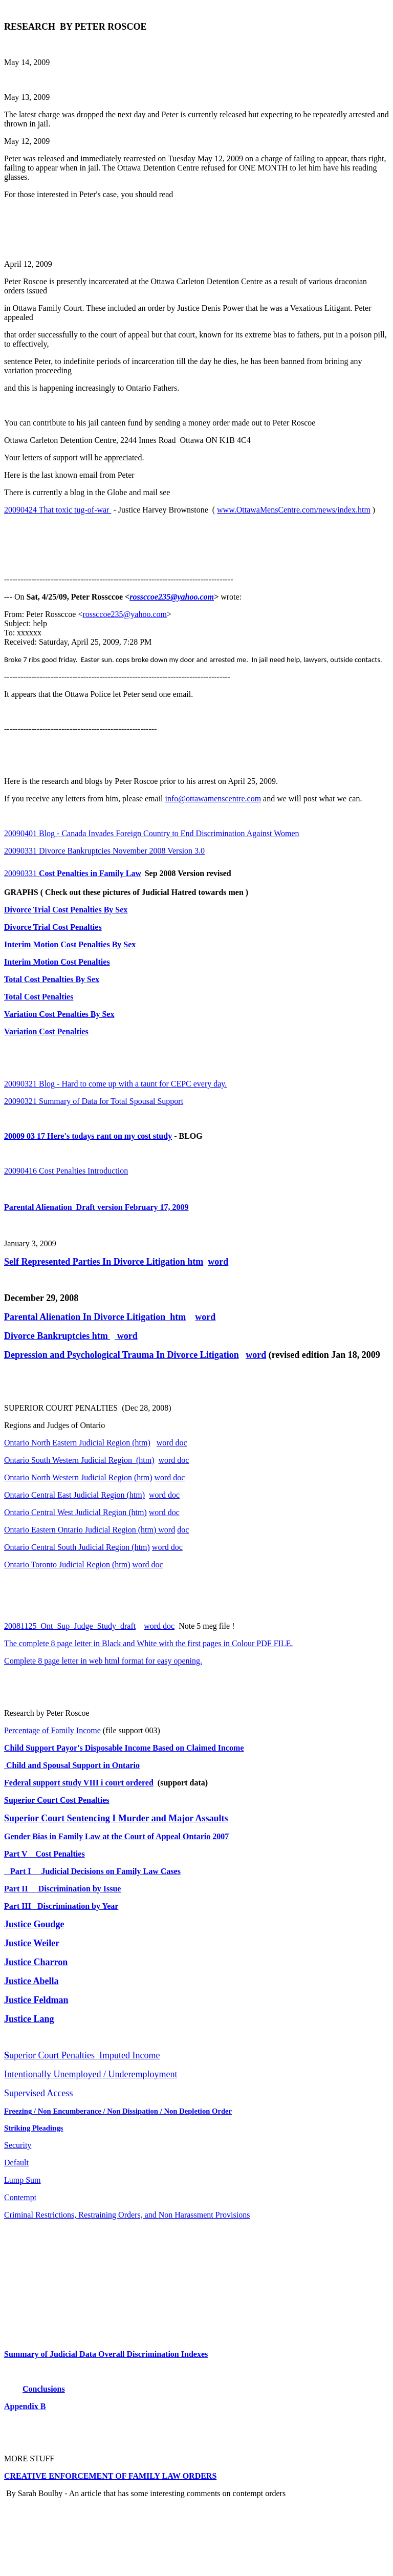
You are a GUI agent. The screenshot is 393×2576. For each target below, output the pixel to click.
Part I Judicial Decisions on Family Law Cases (92, 1871)
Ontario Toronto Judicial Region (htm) (67, 1564)
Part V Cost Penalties (44, 1853)
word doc (172, 1442)
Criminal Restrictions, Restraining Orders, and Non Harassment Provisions (127, 2214)
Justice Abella (31, 1981)
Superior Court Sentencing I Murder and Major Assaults (116, 1818)
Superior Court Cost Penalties (56, 1800)
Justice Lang (29, 2019)
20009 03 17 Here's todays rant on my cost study (88, 1136)
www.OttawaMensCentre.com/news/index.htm (293, 509)
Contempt (20, 2197)
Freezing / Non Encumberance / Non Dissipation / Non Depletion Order (118, 2111)
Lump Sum (22, 2180)
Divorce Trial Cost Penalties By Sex (65, 909)
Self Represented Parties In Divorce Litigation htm (103, 1262)
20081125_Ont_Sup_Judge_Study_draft (70, 1626)
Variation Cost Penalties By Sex (59, 1014)
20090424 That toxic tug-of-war (57, 509)
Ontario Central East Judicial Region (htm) (74, 1495)
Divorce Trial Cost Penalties (53, 927)
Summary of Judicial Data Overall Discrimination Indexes (106, 2354)
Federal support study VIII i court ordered (79, 1782)
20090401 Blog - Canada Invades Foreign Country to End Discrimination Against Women (151, 833)
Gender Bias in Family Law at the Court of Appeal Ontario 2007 (116, 1836)
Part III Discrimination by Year (61, 1906)
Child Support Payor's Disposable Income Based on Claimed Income (124, 1747)
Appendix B (25, 2406)
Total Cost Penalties (38, 996)
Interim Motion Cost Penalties (57, 961)
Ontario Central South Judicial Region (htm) (77, 1547)
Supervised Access (38, 2093)
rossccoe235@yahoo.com (171, 596)
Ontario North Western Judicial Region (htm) (78, 1477)
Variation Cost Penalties (46, 1031)
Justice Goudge (34, 1924)
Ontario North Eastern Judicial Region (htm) (77, 1442)
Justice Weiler (31, 1943)
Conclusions (44, 2389)
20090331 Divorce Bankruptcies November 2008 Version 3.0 (104, 850)
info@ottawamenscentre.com (213, 798)
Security (17, 2145)
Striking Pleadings (33, 2128)
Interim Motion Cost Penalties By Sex (70, 944)
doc (183, 1529)
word (218, 1262)
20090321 (93, 1101)
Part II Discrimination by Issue (62, 1888)
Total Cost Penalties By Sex (51, 979)
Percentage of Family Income (52, 1730)
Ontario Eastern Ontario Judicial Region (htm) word (89, 1529)
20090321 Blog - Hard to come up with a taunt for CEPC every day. (115, 1083)
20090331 (72, 873)
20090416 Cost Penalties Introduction (66, 1170)
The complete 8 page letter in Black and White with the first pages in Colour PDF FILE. (148, 1643)
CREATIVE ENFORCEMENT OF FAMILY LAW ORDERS (110, 2476)
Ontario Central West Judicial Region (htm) (75, 1512)
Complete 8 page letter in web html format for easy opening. (103, 1660)
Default (16, 2162)
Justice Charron (36, 1962)
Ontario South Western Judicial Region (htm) (79, 1460)
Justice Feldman (36, 2000)
